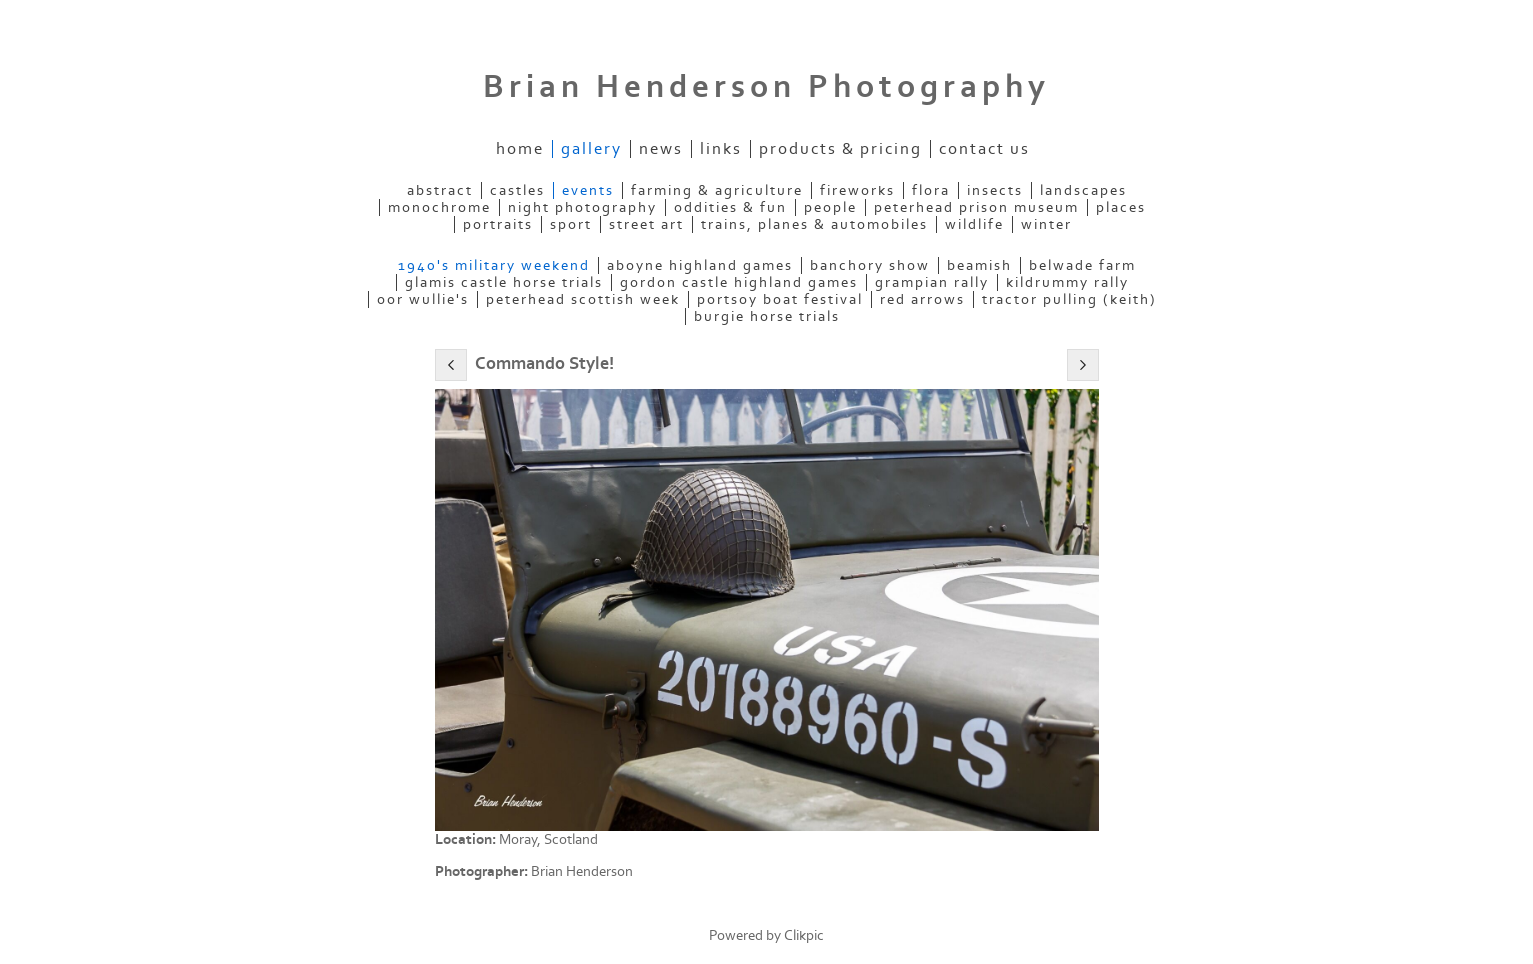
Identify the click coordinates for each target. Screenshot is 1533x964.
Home (520, 149)
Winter (1046, 224)
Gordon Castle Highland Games (739, 282)
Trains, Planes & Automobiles (814, 224)
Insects (995, 190)
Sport (571, 224)
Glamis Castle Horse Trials (504, 282)
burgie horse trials (767, 316)
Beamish (979, 265)
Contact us (984, 149)
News (661, 149)
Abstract (440, 190)
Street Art (646, 224)
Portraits (498, 224)
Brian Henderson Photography (766, 87)
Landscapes (1083, 190)
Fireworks (857, 190)
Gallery (591, 149)
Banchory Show (870, 265)
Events (588, 190)
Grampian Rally (932, 282)
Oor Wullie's (423, 299)
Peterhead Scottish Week (583, 299)
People (830, 207)
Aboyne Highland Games (700, 265)
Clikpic (804, 935)
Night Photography (582, 207)
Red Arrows (922, 299)
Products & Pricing (840, 149)
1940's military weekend (494, 265)
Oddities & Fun (730, 207)
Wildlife (974, 224)
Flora (931, 190)
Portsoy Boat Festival (780, 299)
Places (1121, 207)
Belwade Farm (1082, 265)
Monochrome (439, 207)
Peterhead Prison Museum (976, 207)
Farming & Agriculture (717, 190)
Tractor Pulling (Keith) (1069, 299)
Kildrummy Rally (1067, 282)
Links (721, 149)
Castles (517, 190)
